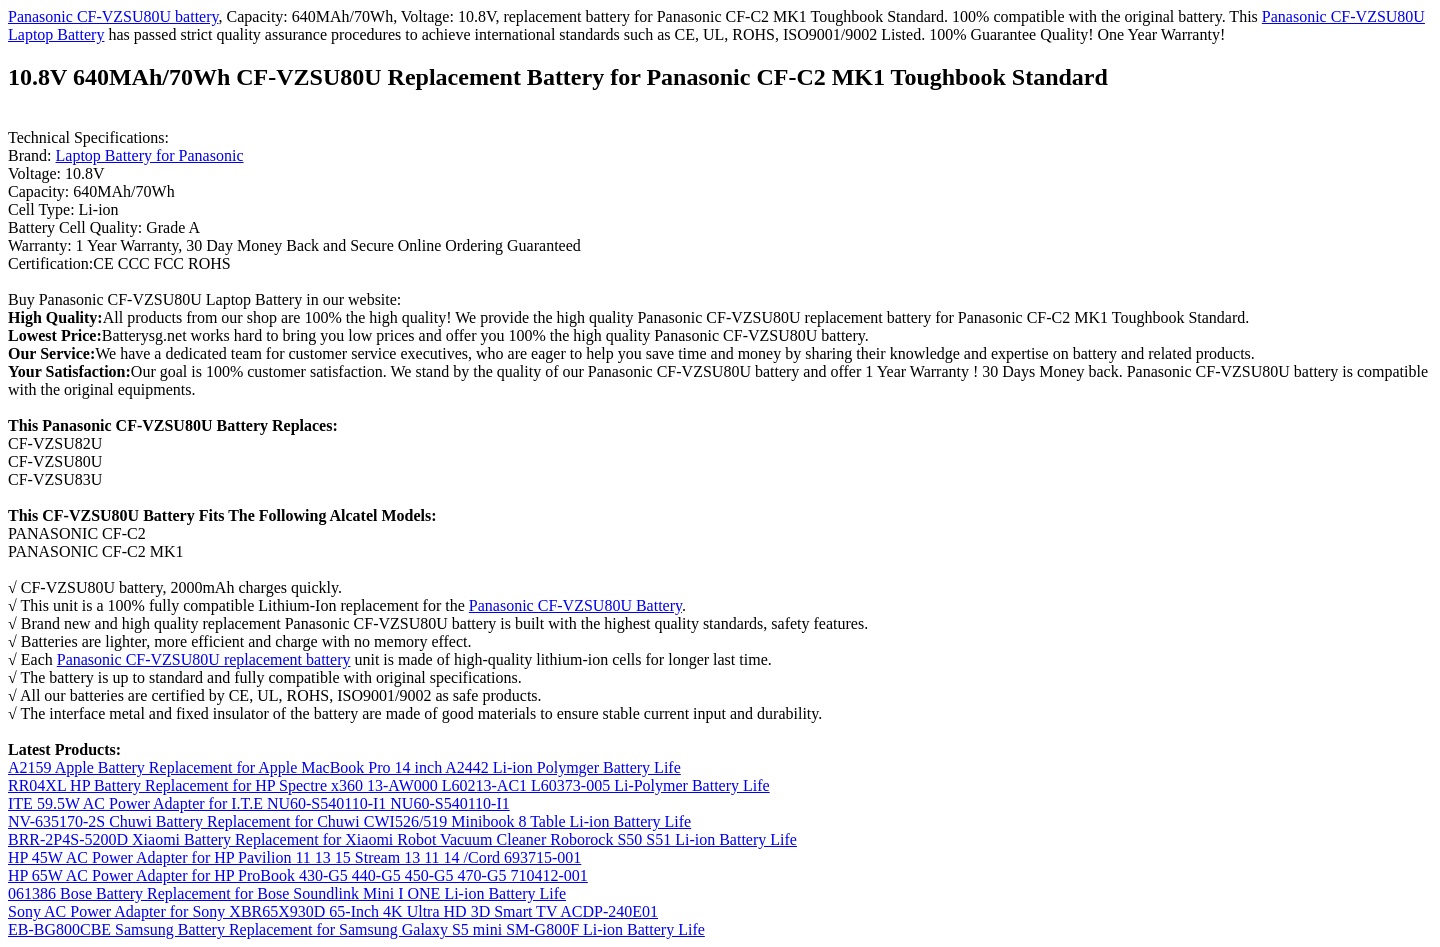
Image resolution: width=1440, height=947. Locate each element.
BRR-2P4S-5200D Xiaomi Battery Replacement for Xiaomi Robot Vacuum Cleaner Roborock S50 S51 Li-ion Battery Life (402, 839)
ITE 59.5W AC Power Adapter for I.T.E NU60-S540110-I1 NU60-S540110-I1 (259, 803)
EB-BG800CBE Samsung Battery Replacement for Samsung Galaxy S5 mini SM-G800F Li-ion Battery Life (356, 929)
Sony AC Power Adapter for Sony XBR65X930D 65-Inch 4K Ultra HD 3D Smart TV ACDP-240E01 (333, 911)
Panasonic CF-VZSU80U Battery (575, 605)
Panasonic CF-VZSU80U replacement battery (204, 659)
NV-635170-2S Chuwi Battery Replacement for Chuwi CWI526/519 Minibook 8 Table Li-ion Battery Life (349, 821)
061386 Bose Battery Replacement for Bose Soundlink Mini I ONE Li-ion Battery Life (287, 893)
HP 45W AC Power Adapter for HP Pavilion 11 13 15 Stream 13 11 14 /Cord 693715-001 (294, 857)
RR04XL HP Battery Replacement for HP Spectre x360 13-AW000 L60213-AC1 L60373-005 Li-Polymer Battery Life (389, 785)
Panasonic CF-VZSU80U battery (113, 16)
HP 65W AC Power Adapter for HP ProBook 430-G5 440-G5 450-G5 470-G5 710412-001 (298, 875)
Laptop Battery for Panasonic (150, 155)
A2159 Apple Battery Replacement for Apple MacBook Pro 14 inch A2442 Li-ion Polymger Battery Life (344, 767)
